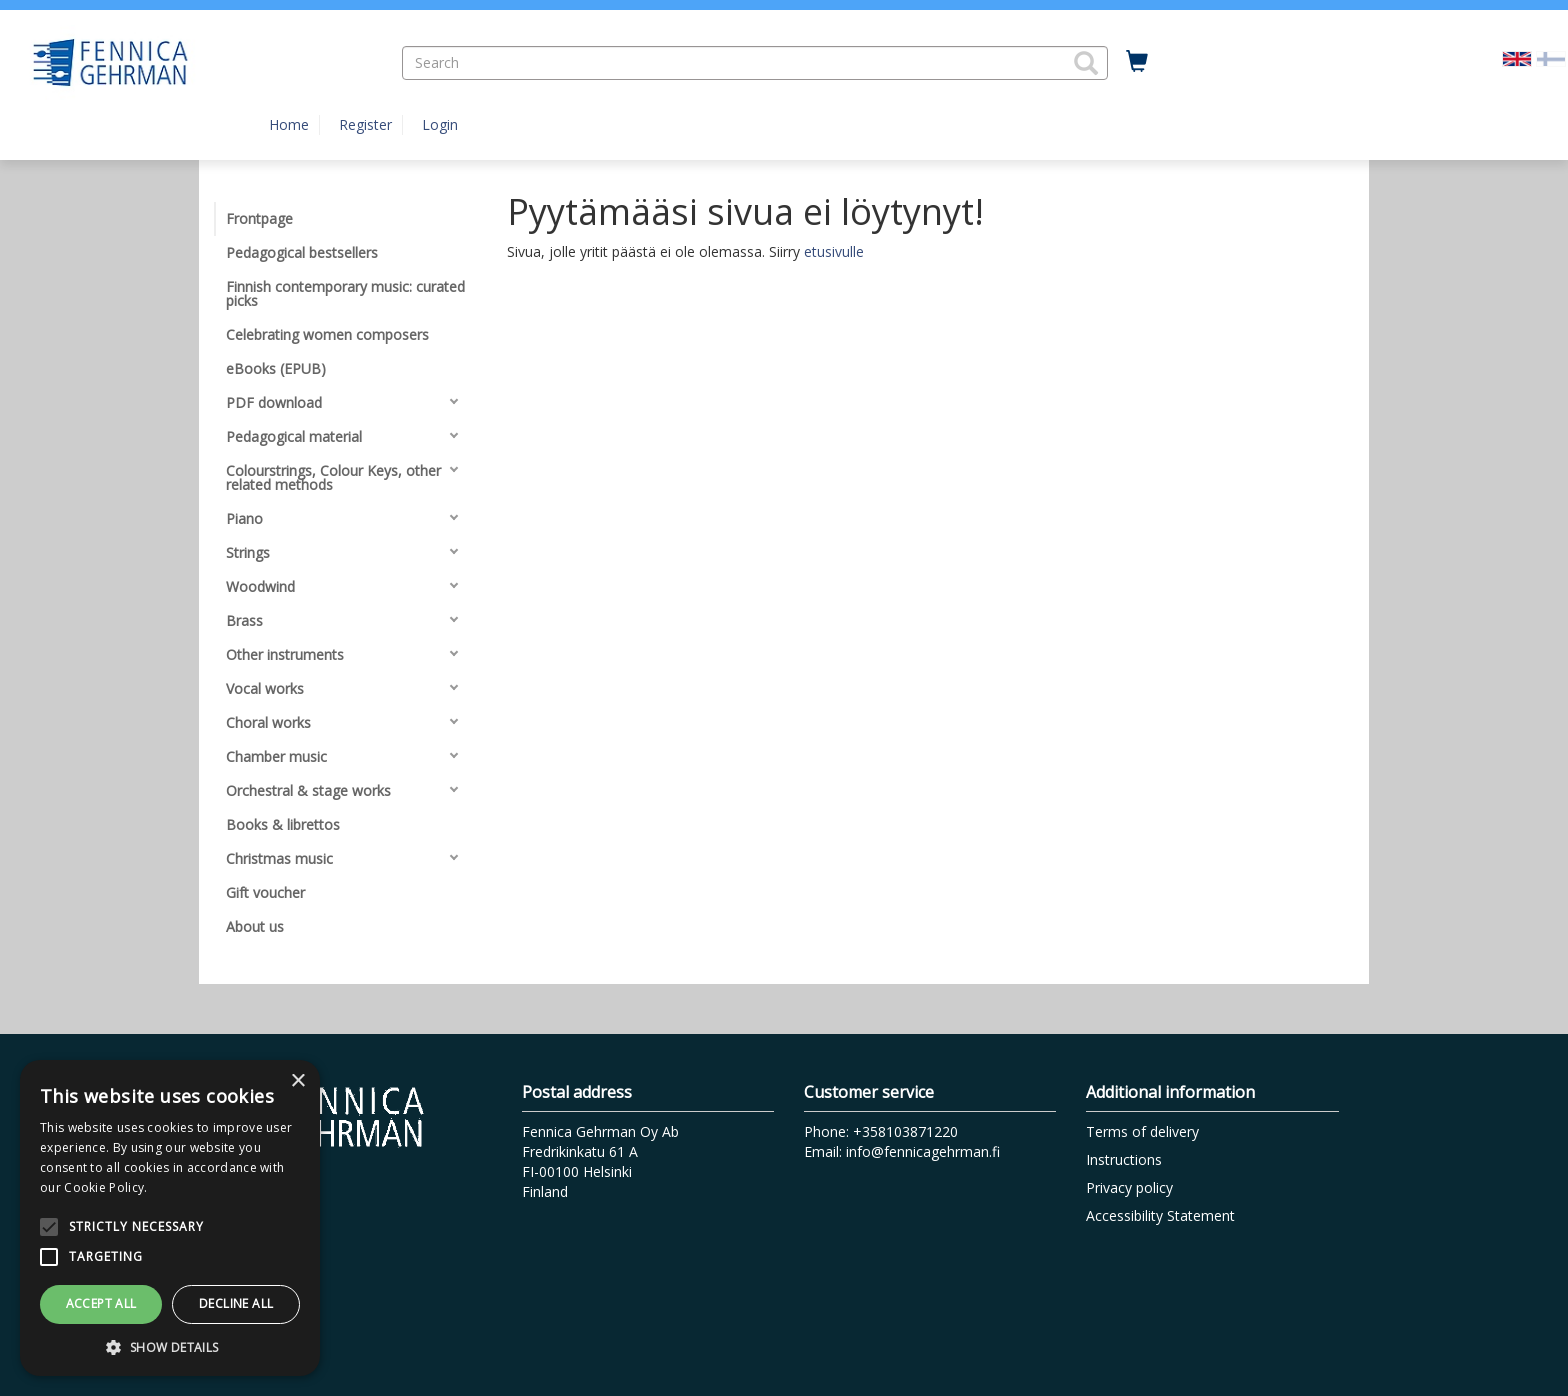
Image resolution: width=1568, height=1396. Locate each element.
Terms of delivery (1142, 1131)
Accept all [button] (101, 1303)
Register (365, 124)
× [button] (297, 1081)
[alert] (170, 1218)
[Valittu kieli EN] (1517, 57)
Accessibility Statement (1160, 1215)
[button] (1086, 63)
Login (440, 124)
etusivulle (834, 251)
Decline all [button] (236, 1303)
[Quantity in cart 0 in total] (1137, 62)
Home (289, 124)
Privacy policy (1129, 1187)
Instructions (1124, 1159)
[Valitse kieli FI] (1551, 57)
